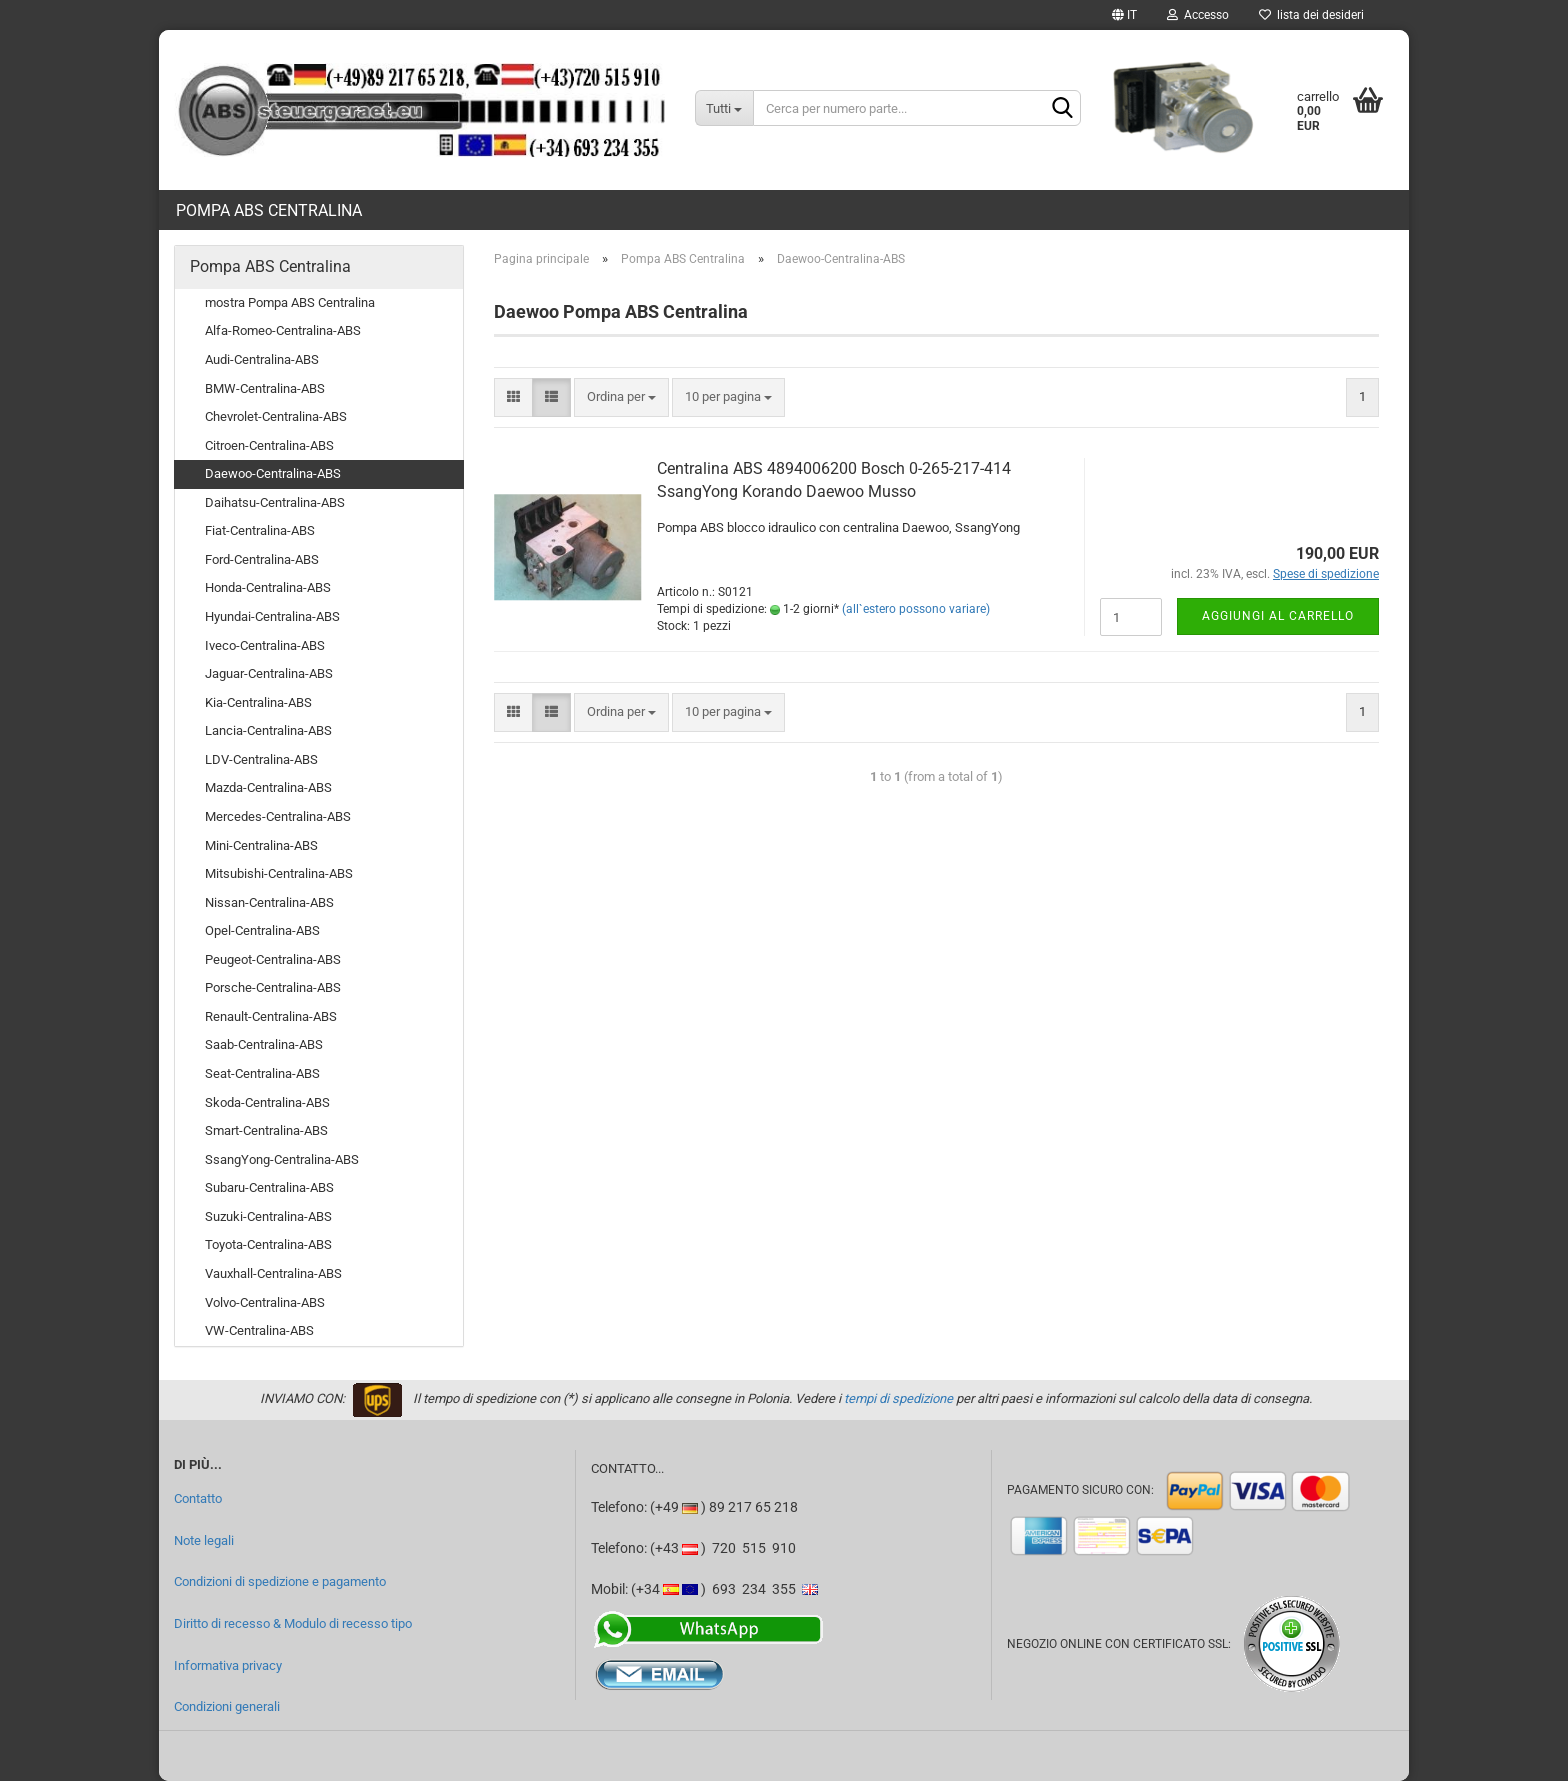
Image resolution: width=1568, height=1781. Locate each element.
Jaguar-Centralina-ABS (269, 673)
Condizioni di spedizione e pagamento (280, 1581)
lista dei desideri (1311, 15)
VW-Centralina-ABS (259, 1330)
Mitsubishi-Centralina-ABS (279, 873)
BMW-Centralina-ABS (265, 388)
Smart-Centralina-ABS (266, 1130)
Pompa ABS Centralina (269, 210)
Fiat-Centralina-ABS (260, 530)
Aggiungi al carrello (1278, 616)
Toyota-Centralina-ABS (268, 1244)
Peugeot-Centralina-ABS (273, 959)
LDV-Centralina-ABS (261, 759)
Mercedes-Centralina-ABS (278, 816)
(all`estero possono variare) (916, 609)
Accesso (1198, 15)
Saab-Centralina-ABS (264, 1044)
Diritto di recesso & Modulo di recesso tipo (293, 1623)
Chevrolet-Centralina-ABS (276, 416)
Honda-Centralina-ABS (268, 587)
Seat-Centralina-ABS (262, 1073)
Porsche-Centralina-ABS (273, 987)
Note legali (204, 1540)
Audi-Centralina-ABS (262, 359)
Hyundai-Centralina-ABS (272, 616)
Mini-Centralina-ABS (261, 845)
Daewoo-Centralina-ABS (273, 473)
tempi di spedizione (898, 1398)
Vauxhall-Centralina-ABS (273, 1273)
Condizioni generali (227, 1706)
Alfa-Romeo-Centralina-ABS (283, 330)
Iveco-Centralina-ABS (265, 645)
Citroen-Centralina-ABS (269, 445)
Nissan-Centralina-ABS (269, 902)
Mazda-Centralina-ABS (268, 787)
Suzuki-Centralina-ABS (268, 1216)
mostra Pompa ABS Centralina (290, 302)
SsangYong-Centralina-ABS (282, 1159)
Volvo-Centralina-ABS (265, 1302)
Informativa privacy (228, 1665)
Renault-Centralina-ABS (271, 1016)
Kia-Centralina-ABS (258, 702)
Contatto (198, 1498)
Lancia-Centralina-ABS (268, 730)
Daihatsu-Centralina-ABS (275, 502)
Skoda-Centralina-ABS (267, 1102)
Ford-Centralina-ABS (262, 559)
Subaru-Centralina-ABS (269, 1187)
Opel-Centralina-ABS (262, 930)
